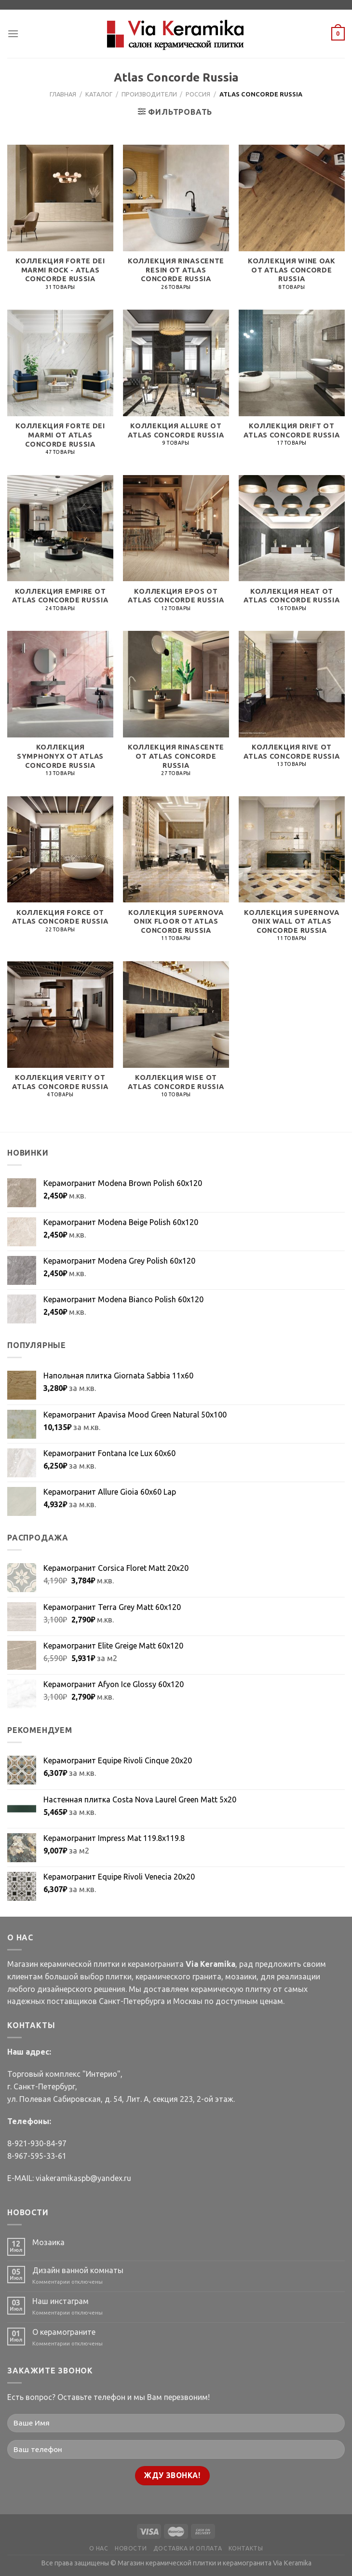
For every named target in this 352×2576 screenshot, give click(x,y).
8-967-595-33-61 (37, 2156)
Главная (63, 94)
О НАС (98, 2548)
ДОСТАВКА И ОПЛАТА (187, 2548)
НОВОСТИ (131, 2548)
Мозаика (48, 2242)
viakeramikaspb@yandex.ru (83, 2178)
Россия (198, 94)
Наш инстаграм (60, 2301)
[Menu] (13, 33)
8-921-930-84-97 (37, 2143)
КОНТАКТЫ (246, 2548)
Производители (149, 94)
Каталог (98, 94)
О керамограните (63, 2332)
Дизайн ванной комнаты (77, 2270)
